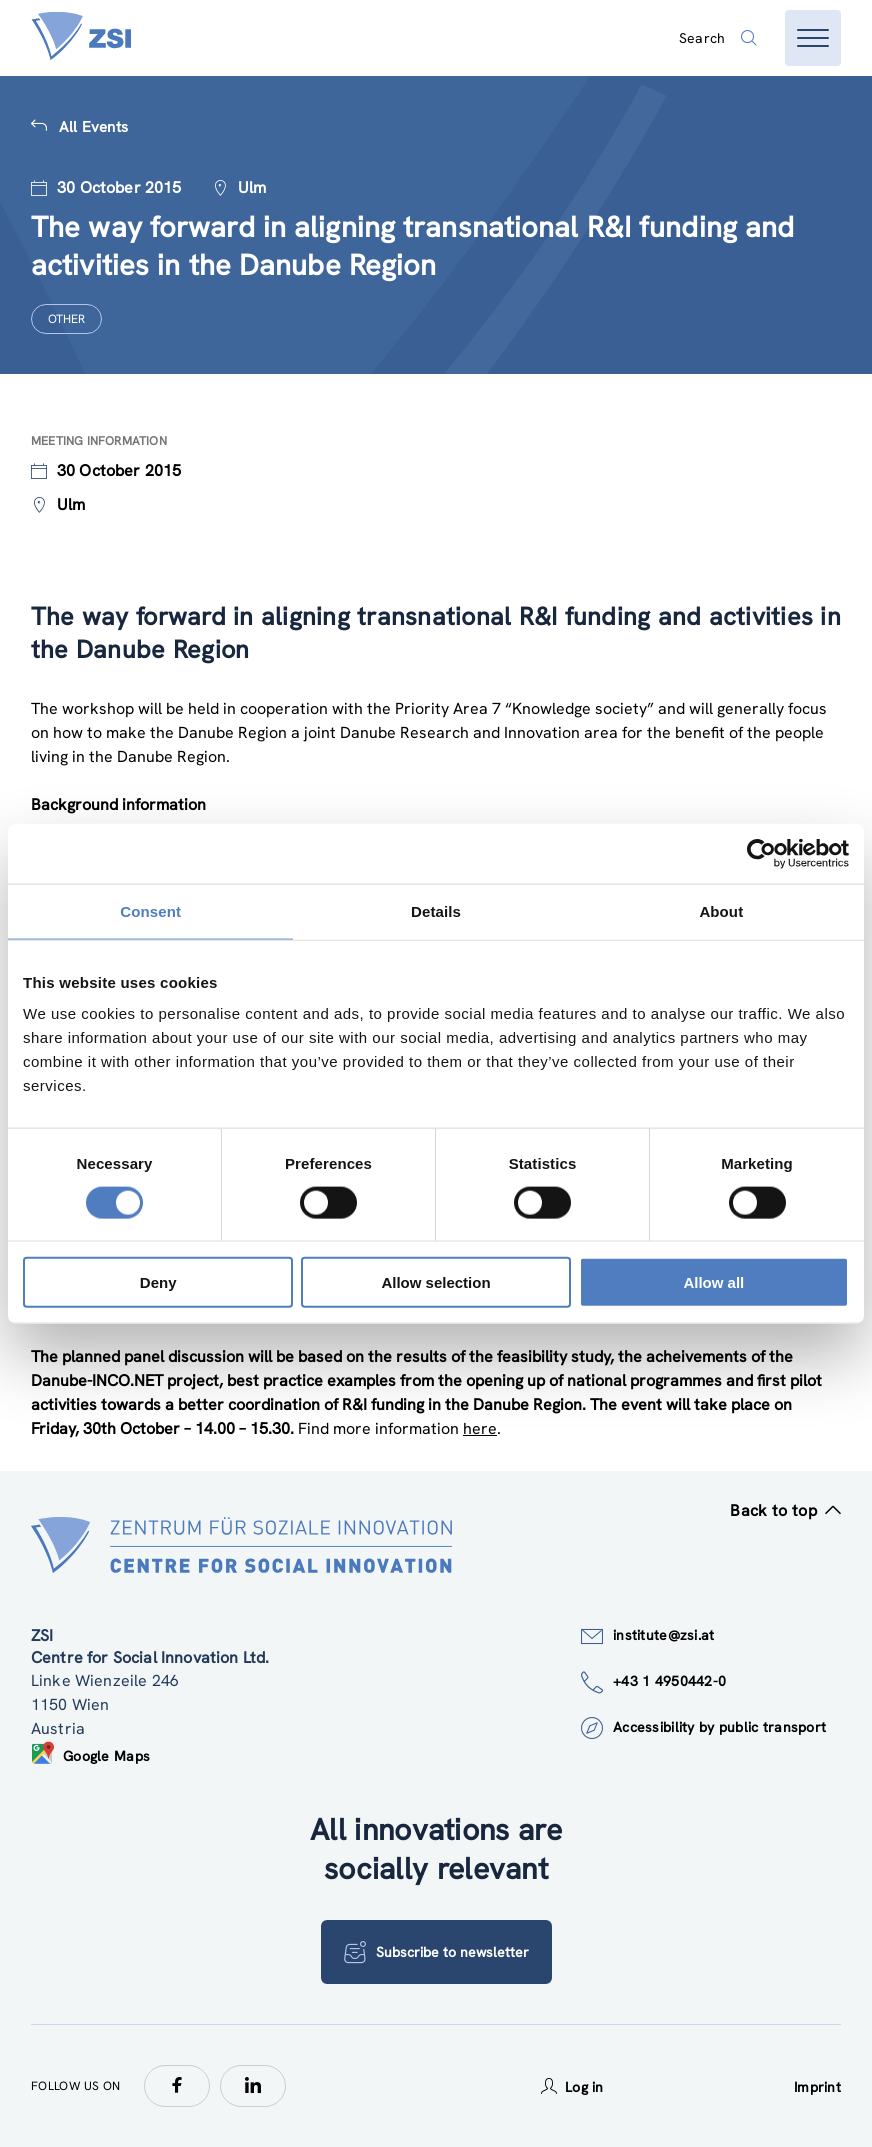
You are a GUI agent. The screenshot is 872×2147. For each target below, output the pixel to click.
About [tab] (721, 910)
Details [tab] (436, 910)
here (480, 1428)
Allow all (713, 1282)
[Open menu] (813, 38)
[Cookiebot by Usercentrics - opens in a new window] (761, 853)
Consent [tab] (150, 910)
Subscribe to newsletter (436, 1952)
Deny (158, 1282)
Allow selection (435, 1282)
